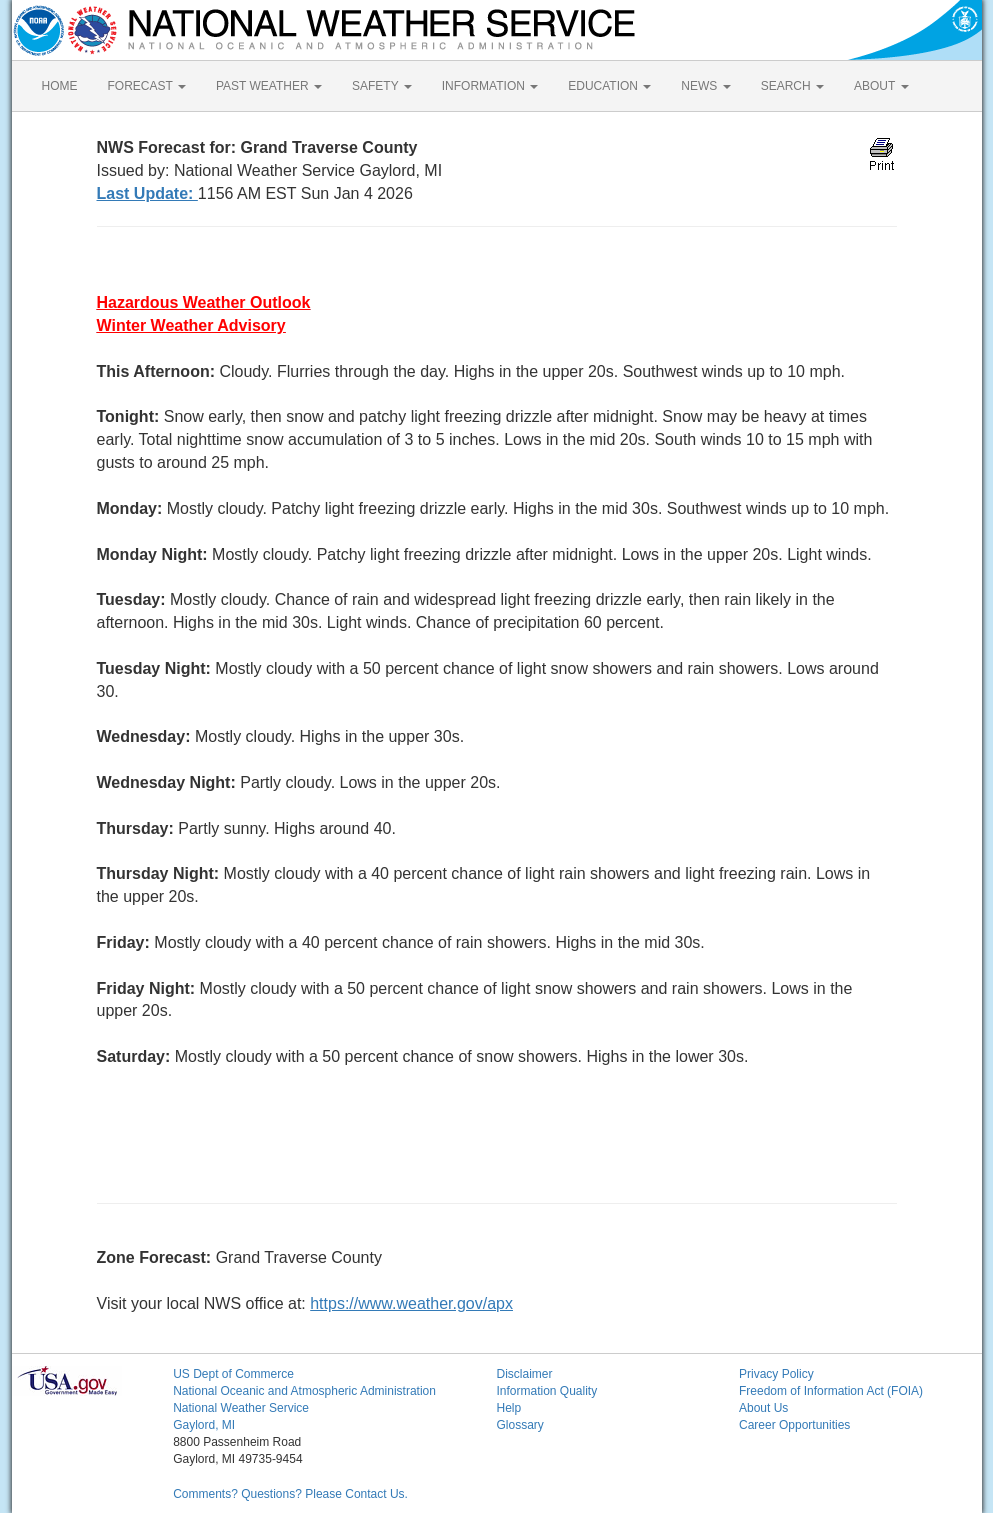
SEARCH (792, 86)
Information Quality (546, 1391)
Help (508, 1408)
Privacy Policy (776, 1374)
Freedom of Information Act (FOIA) (831, 1391)
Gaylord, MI (204, 1425)
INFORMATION (490, 86)
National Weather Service (241, 1408)
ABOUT (881, 86)
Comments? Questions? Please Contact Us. (290, 1494)
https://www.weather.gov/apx (411, 1303)
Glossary (519, 1425)
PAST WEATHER (269, 86)
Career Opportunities (794, 1425)
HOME (60, 86)
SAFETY (382, 86)
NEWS (705, 86)
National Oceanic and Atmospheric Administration (304, 1391)
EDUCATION (609, 86)
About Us (763, 1408)
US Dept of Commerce (233, 1374)
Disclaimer (524, 1374)
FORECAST (147, 86)
